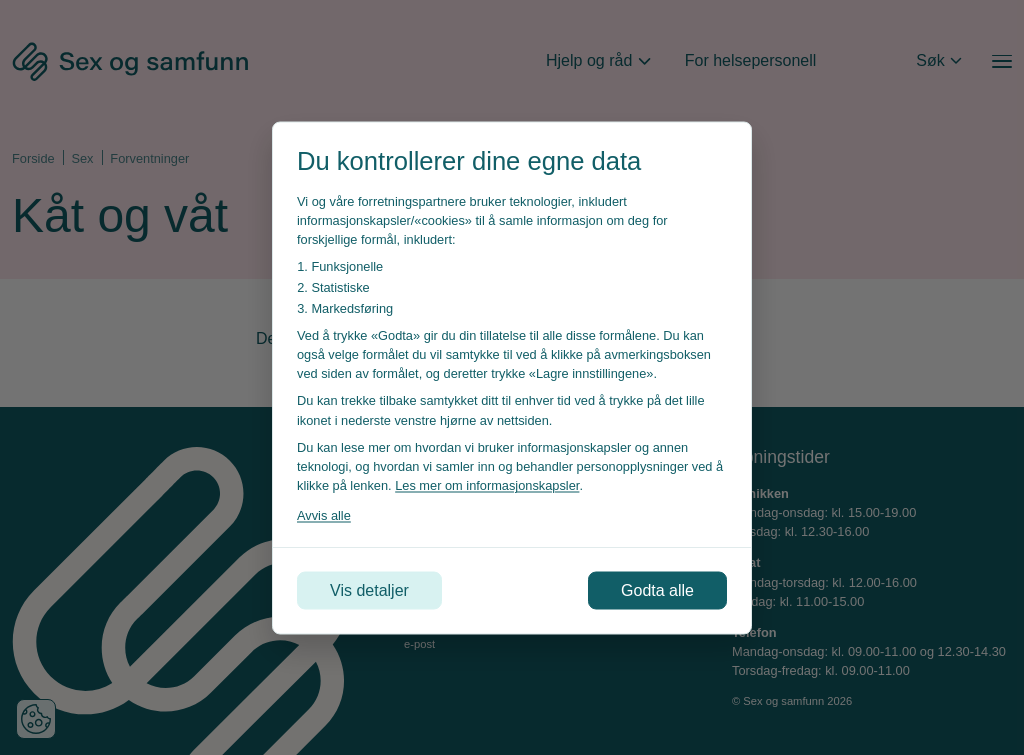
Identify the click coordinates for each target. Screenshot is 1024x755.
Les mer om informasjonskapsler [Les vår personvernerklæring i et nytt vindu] (487, 485)
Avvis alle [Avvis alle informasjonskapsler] (324, 515)
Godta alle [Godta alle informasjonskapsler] (657, 589)
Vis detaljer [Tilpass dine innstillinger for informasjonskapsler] (369, 589)
